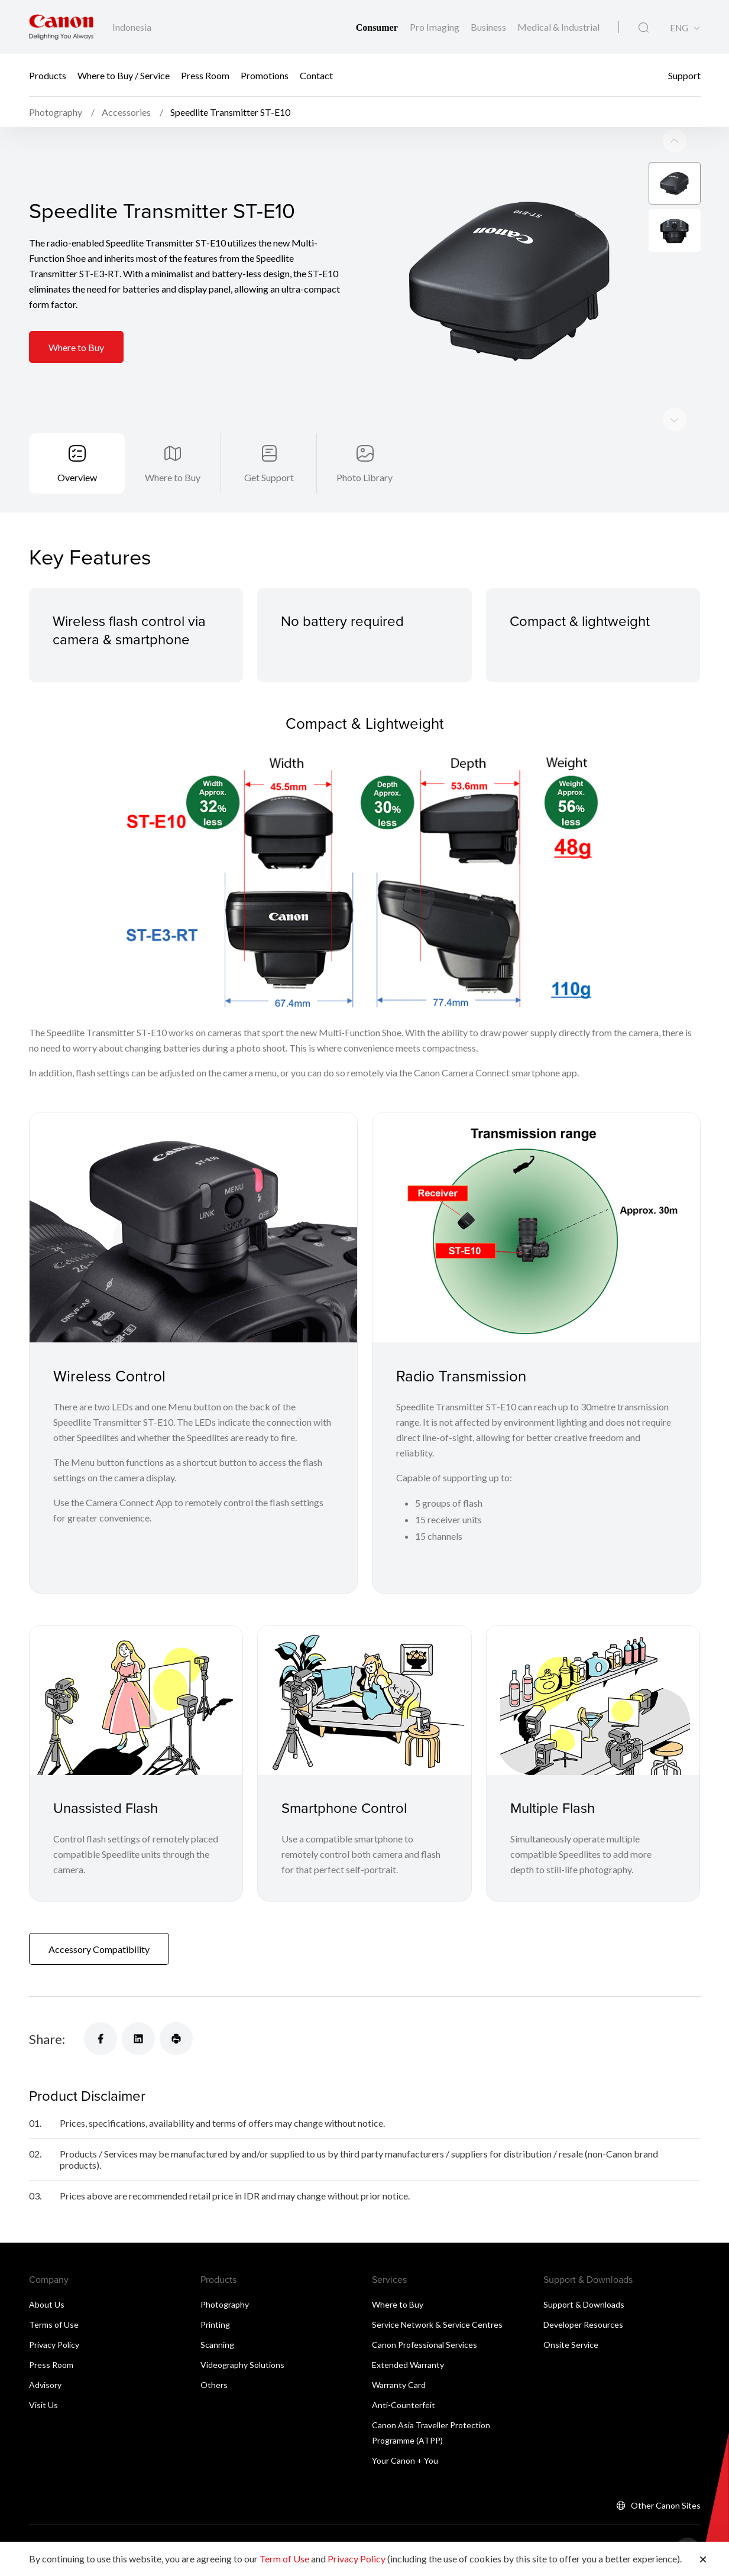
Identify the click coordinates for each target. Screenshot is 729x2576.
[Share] (100, 2038)
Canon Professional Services (424, 2345)
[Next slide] (674, 141)
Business (489, 27)
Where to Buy (76, 347)
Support (684, 75)
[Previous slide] (674, 420)
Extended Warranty (408, 2365)
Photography (224, 2304)
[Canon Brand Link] (61, 27)
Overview (77, 477)
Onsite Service (570, 2345)
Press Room (205, 75)
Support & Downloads (583, 2304)
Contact (316, 75)
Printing (215, 2324)
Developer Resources (583, 2324)
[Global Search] (643, 28)
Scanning (217, 2345)
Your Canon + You (405, 2460)
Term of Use (284, 2558)
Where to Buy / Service (123, 75)
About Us (46, 2304)
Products (47, 75)
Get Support (269, 477)
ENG (679, 28)
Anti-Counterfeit (403, 2405)
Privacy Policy (54, 2345)
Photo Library (364, 477)
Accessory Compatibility (99, 1949)
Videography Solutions (242, 2365)
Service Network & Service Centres (437, 2324)
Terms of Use (54, 2324)
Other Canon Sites (666, 2505)
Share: (47, 2039)
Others (214, 2385)
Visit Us (43, 2405)
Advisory (45, 2385)
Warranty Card (399, 2385)
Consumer (378, 27)
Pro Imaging (435, 27)
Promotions (265, 75)
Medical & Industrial (558, 27)
